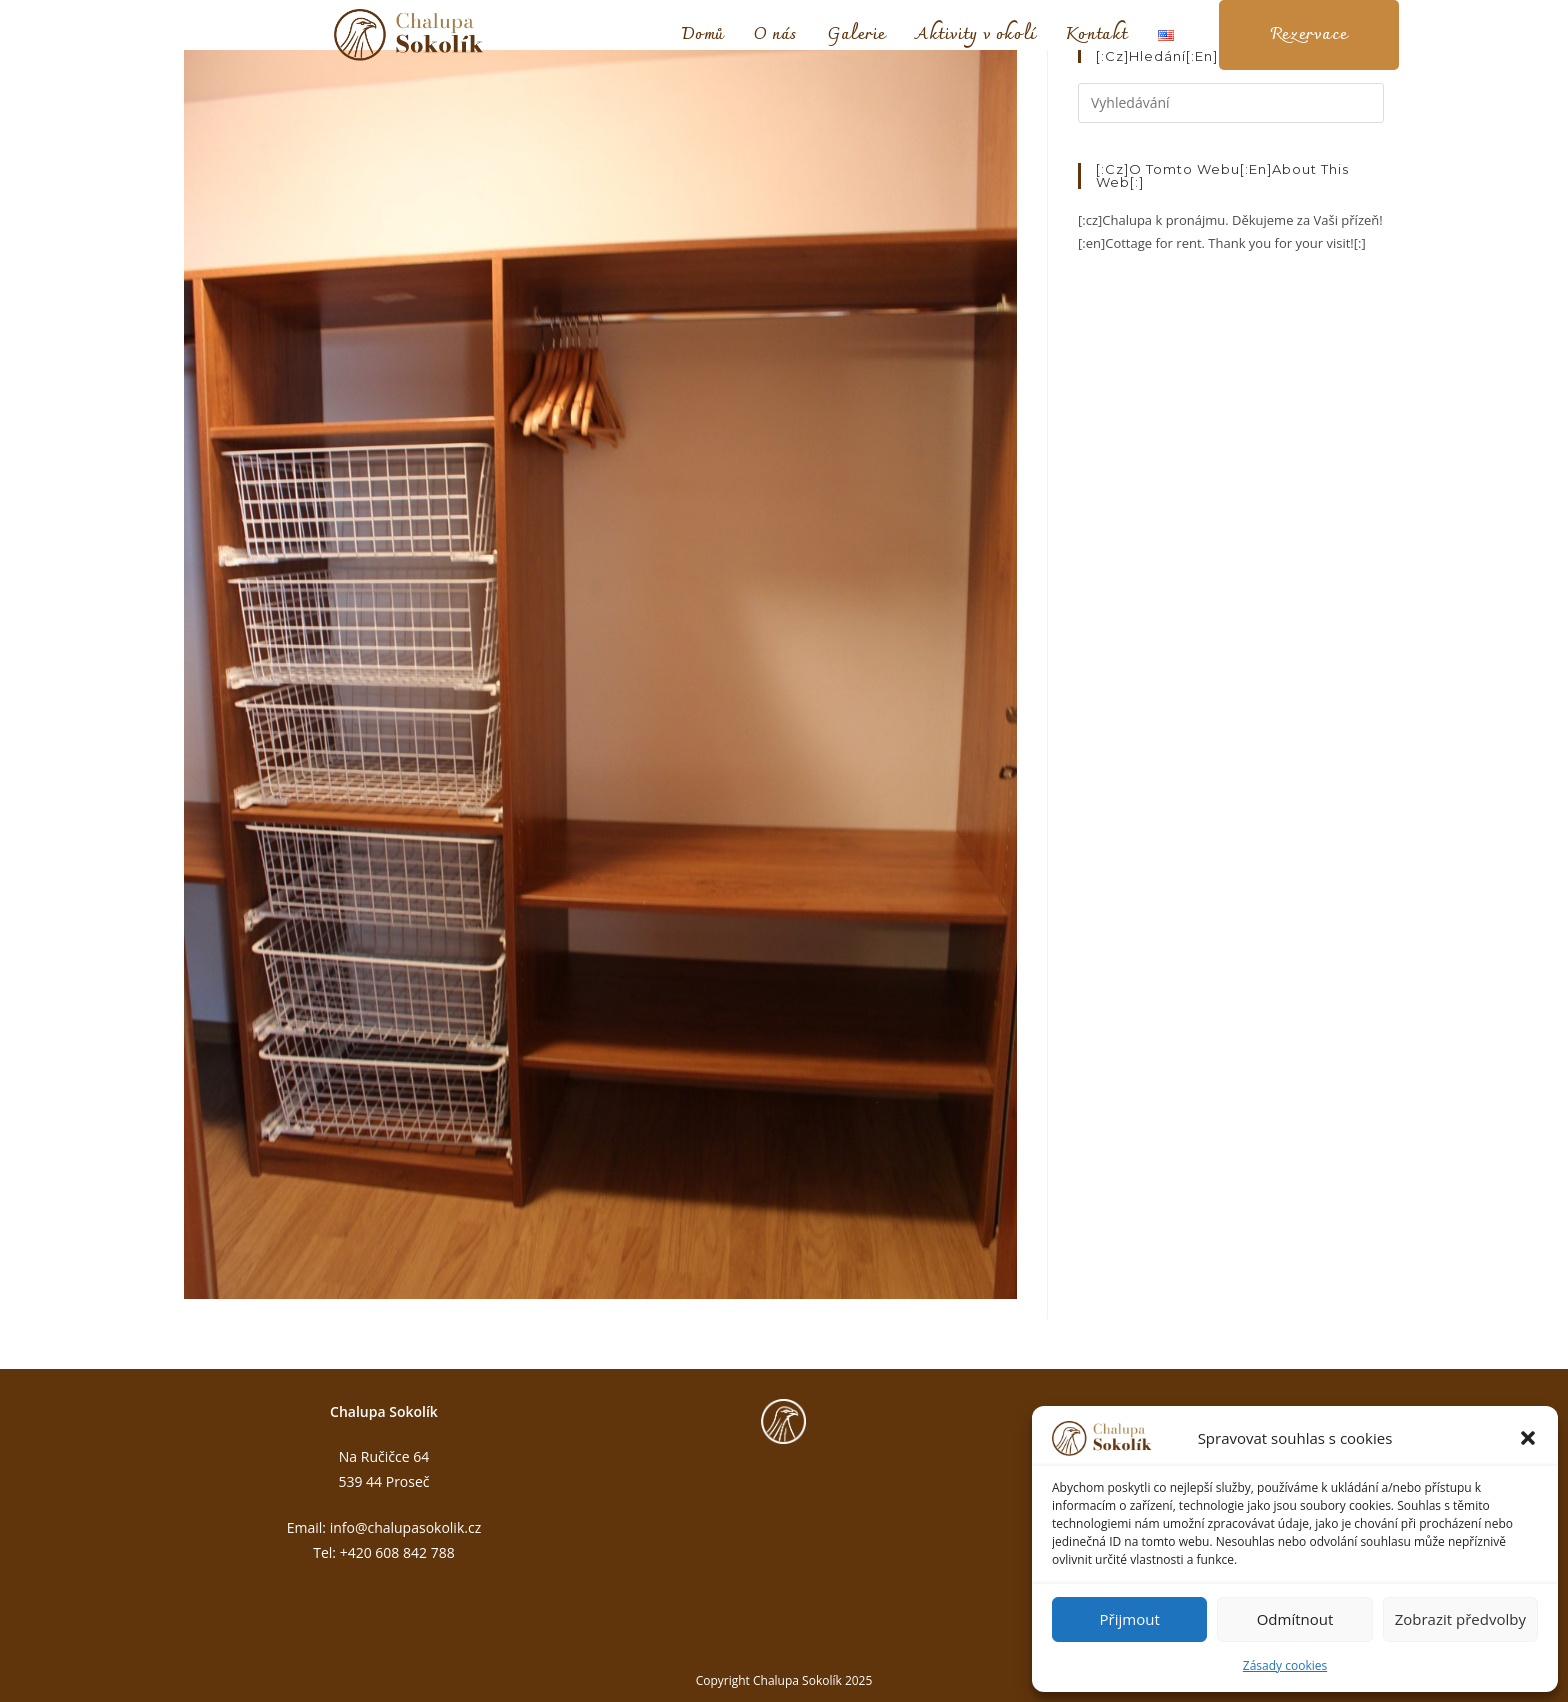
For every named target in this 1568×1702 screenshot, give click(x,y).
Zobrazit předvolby (1460, 1619)
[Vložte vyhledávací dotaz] (1231, 103)
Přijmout (1130, 1619)
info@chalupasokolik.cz (406, 1527)
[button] (1528, 1438)
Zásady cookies (1285, 1665)
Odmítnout (1295, 1619)
